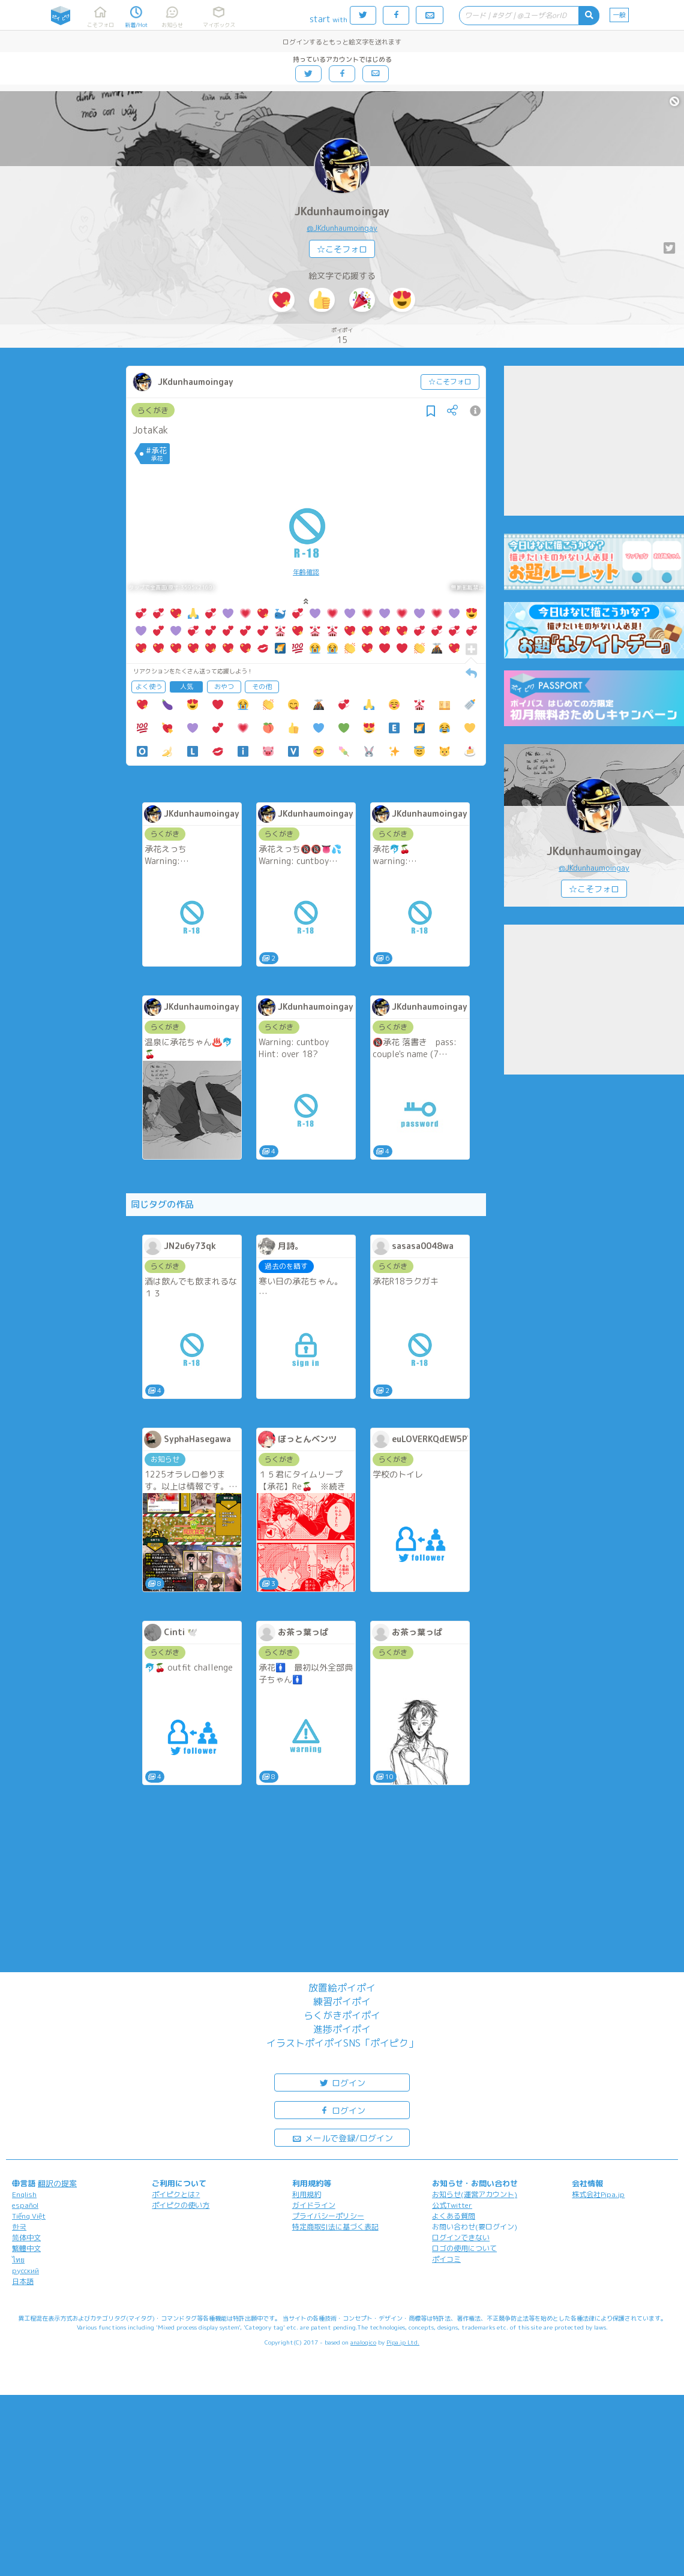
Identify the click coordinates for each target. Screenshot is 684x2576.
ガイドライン (313, 2205)
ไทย (18, 2260)
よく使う (149, 686)
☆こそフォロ (342, 249)
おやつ (224, 686)
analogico (363, 2342)
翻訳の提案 (57, 2183)
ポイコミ (446, 2259)
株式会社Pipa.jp (598, 2194)
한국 (19, 2227)
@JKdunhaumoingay (342, 227)
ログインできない (461, 2237)
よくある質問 (453, 2216)
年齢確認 (306, 572)
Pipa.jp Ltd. (402, 2342)
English (24, 2194)
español (25, 2205)
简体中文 (26, 2237)
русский (25, 2270)
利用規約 (306, 2194)
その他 (262, 686)
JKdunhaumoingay (342, 211)
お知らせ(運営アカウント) (474, 2194)
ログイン (342, 2082)
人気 (186, 686)
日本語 (23, 2281)
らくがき (153, 410)
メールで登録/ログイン (342, 2137)
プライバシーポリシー (328, 2216)
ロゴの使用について (464, 2248)
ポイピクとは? (176, 2194)
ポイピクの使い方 (180, 2205)
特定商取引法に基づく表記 (335, 2227)
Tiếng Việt (29, 2216)
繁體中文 (26, 2248)
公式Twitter (452, 2205)
